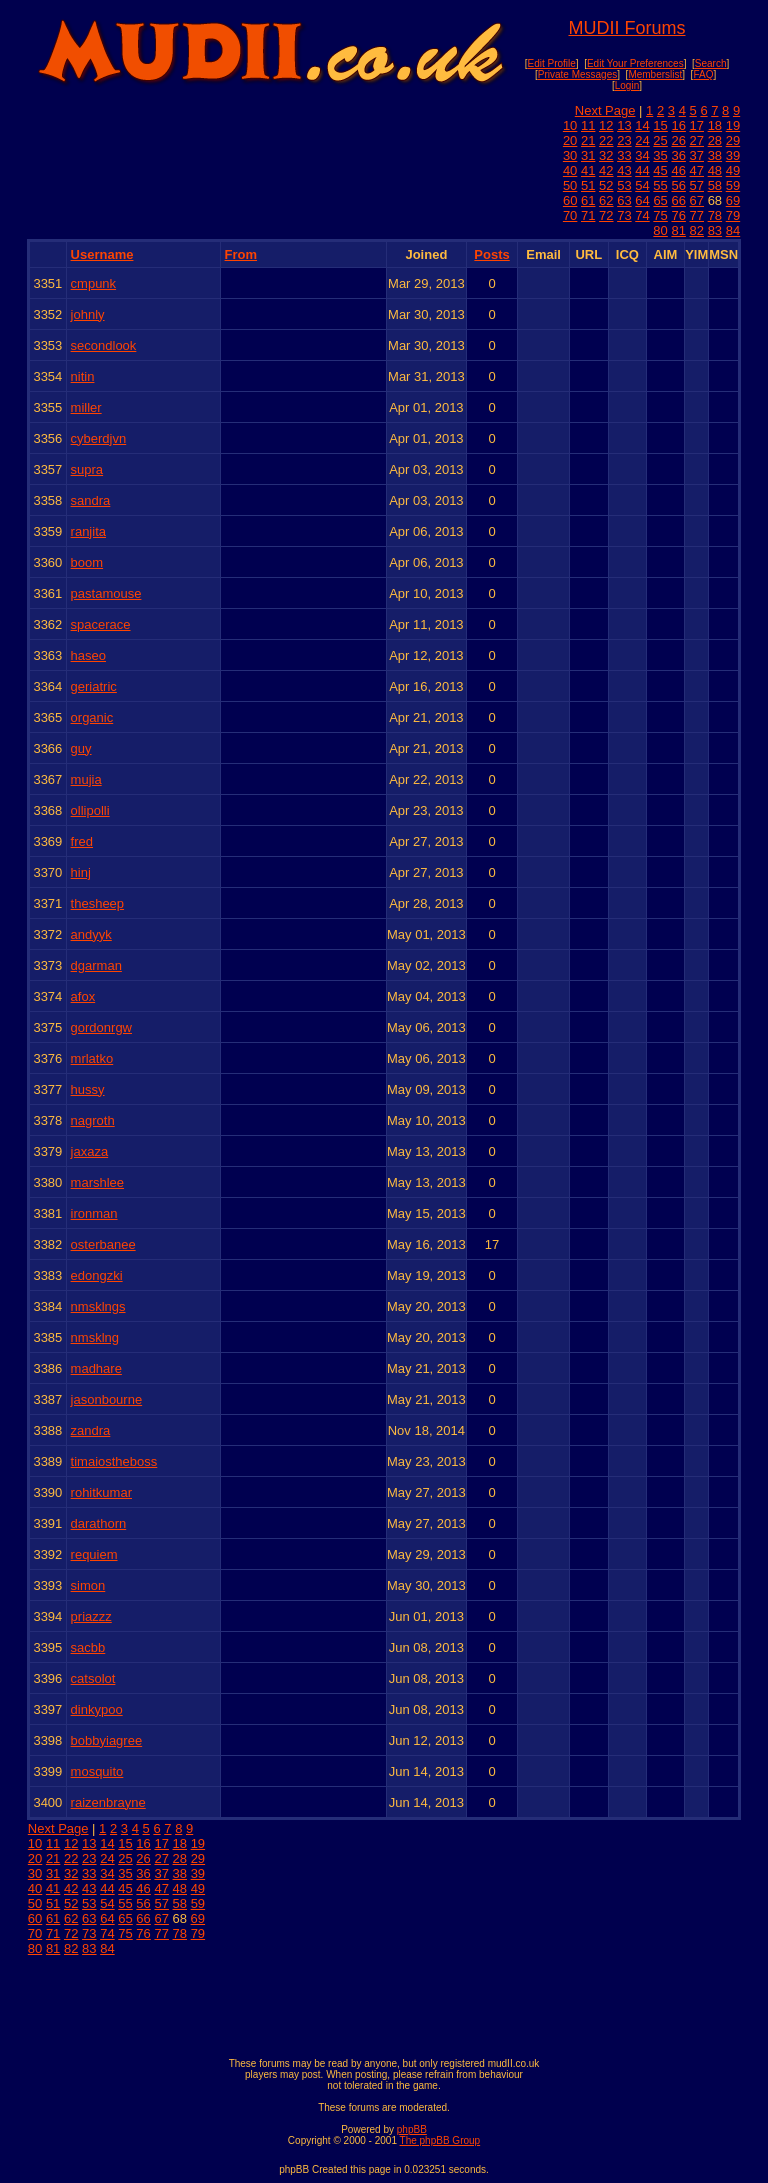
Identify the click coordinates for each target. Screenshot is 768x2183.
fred (82, 841)
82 (697, 230)
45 (660, 170)
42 (606, 170)
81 (678, 230)
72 (606, 215)
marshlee (97, 1182)
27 (697, 140)
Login (627, 85)
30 (570, 155)
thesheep (98, 903)
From (241, 254)
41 (588, 170)
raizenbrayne (108, 1802)
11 (588, 125)
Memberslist (655, 74)
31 (588, 155)
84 (733, 230)
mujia (86, 779)
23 (624, 140)
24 (642, 140)
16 (678, 125)
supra (87, 469)
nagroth (93, 1120)
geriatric (94, 686)
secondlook (104, 345)
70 (570, 215)
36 (678, 155)
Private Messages (577, 74)
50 (570, 185)
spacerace (101, 624)
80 (660, 230)
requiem (94, 1554)
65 (660, 200)
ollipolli (90, 810)
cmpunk (94, 283)
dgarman (96, 965)
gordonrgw (101, 1027)
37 (697, 155)
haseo (88, 655)
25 (660, 140)
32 (606, 155)
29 (733, 140)
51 (588, 185)
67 (697, 200)
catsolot (93, 1678)
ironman (94, 1213)
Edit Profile (551, 63)
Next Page (605, 110)
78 (715, 215)
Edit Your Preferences (635, 63)
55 (660, 185)
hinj (81, 872)
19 (733, 125)
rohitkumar (101, 1492)
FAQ (703, 74)
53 (624, 185)
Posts (491, 254)
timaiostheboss (114, 1461)
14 (642, 125)
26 (678, 140)
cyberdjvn (99, 438)
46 (678, 170)
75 (660, 215)
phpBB (412, 2129)
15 (660, 125)
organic (92, 717)
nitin (83, 376)
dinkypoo (97, 1709)
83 (715, 230)
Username (102, 254)
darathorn (99, 1523)
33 (624, 155)
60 (570, 200)
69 (733, 200)
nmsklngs (98, 1306)
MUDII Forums (626, 28)
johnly (88, 314)
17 (697, 125)
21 (588, 140)
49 (733, 170)
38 (715, 155)
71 (588, 215)
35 (660, 155)
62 (606, 200)
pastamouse (106, 593)
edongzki (97, 1275)
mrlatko (92, 1058)
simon (88, 1585)
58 (715, 185)
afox (83, 996)
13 (624, 125)
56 (678, 185)
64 (642, 200)
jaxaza (90, 1151)
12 (606, 125)
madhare (96, 1368)
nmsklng (95, 1337)
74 (642, 215)
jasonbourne (107, 1399)
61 (588, 200)
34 (642, 155)
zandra (91, 1430)
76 (678, 215)
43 (624, 170)
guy (81, 748)
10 (570, 125)
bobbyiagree (107, 1740)
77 (697, 215)
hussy (88, 1089)
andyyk (91, 934)
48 (715, 170)
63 (624, 200)
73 (624, 215)
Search (711, 63)
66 (678, 200)
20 (570, 140)
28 (715, 140)
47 (697, 170)
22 (606, 140)
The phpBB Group (440, 2140)
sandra (91, 500)
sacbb (88, 1647)
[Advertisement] (384, 2002)
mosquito (97, 1771)
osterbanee (103, 1244)
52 (606, 185)
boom (87, 562)
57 (697, 185)
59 (733, 185)
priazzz (91, 1616)
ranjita (88, 531)
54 (642, 185)
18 (715, 125)
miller (86, 407)
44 (642, 170)
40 (570, 170)
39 (733, 155)
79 (733, 215)
